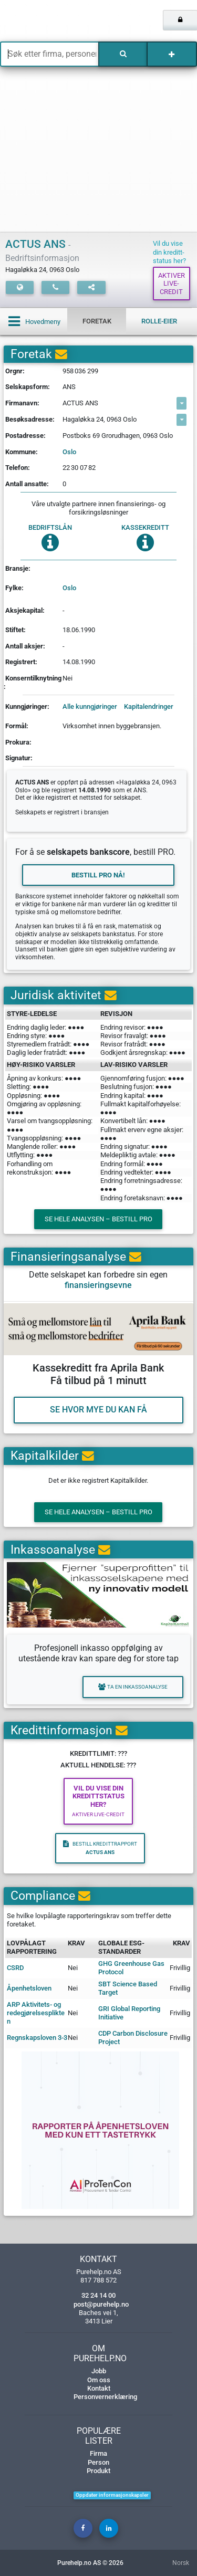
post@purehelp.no (101, 2304)
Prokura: (18, 742)
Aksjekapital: (25, 610)
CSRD (15, 1968)
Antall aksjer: (25, 646)
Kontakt (98, 2388)
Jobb (98, 2371)
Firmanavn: (22, 403)
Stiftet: (15, 630)
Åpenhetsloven (29, 1988)
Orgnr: (15, 371)
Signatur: (19, 758)
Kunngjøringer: (27, 706)
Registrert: (21, 662)
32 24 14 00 (98, 2295)
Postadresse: (25, 435)
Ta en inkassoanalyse (133, 1686)
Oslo (69, 452)
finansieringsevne (98, 1285)
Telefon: (17, 468)
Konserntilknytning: (33, 682)
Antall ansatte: (27, 484)
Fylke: (14, 588)
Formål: (16, 726)
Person (98, 2462)
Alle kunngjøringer (90, 706)
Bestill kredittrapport (100, 1848)
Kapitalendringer (148, 706)
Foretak (96, 321)
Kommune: (21, 452)
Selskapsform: (27, 387)
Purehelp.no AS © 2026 (90, 2563)
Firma (98, 2453)
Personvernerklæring (105, 2397)
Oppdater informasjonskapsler (112, 2495)
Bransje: (17, 568)
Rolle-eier (159, 321)
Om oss (98, 2380)
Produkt (98, 2471)
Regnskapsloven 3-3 (37, 2037)
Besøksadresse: (30, 419)
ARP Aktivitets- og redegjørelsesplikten (36, 2013)
